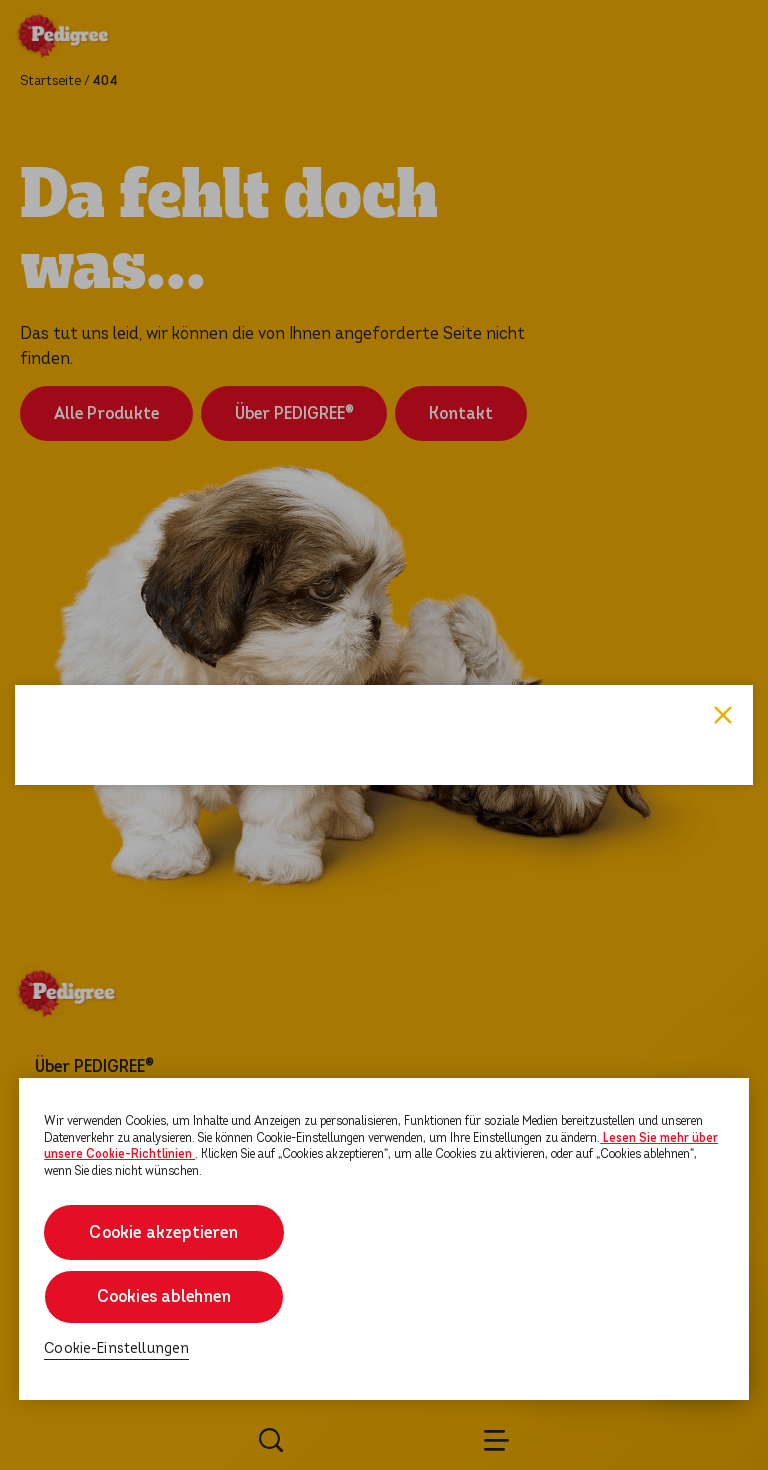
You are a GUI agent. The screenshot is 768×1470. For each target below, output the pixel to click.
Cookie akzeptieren (164, 1232)
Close (723, 557)
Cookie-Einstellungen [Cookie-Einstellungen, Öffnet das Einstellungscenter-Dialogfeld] (116, 1348)
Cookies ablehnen (164, 1296)
